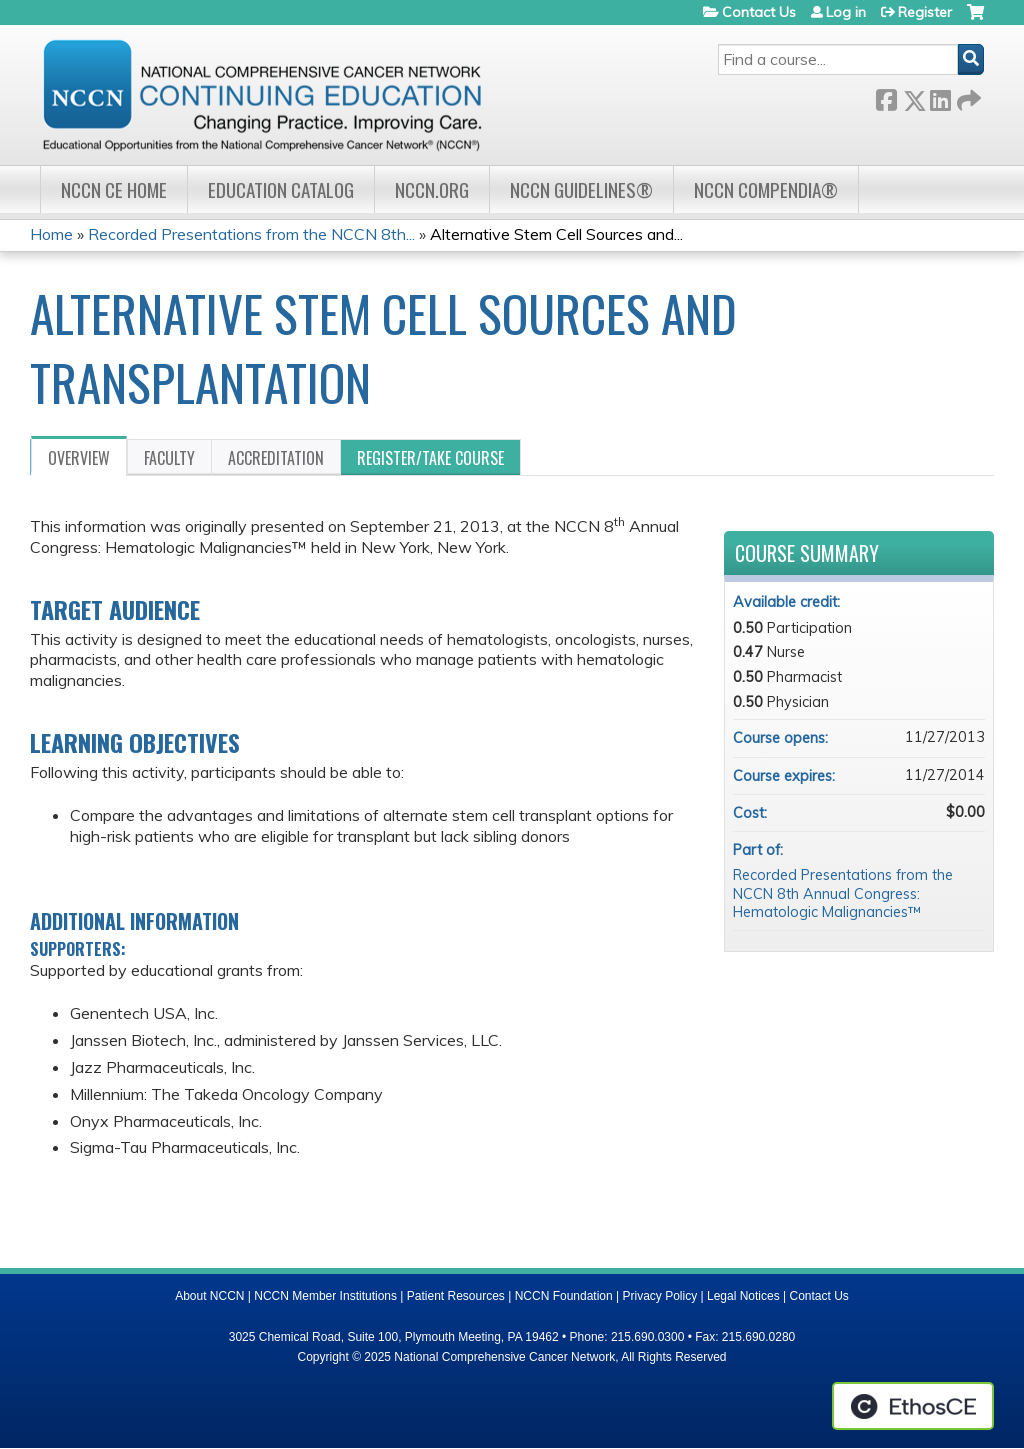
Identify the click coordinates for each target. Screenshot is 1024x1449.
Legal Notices (743, 1296)
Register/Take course (430, 458)
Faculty (169, 458)
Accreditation (276, 458)
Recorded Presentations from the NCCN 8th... (251, 234)
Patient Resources (456, 1296)
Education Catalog (281, 189)
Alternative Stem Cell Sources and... (556, 234)
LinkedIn (940, 96)
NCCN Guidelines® (581, 189)
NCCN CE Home (114, 189)
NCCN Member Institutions (325, 1296)
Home (51, 234)
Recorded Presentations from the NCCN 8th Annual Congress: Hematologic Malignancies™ (843, 893)
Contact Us (759, 12)
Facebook (886, 96)
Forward (967, 96)
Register (925, 12)
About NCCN (209, 1296)
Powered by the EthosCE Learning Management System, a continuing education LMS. (913, 1406)
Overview (79, 458)
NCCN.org (432, 189)
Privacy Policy (660, 1296)
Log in (846, 12)
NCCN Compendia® (766, 189)
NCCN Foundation (564, 1296)
